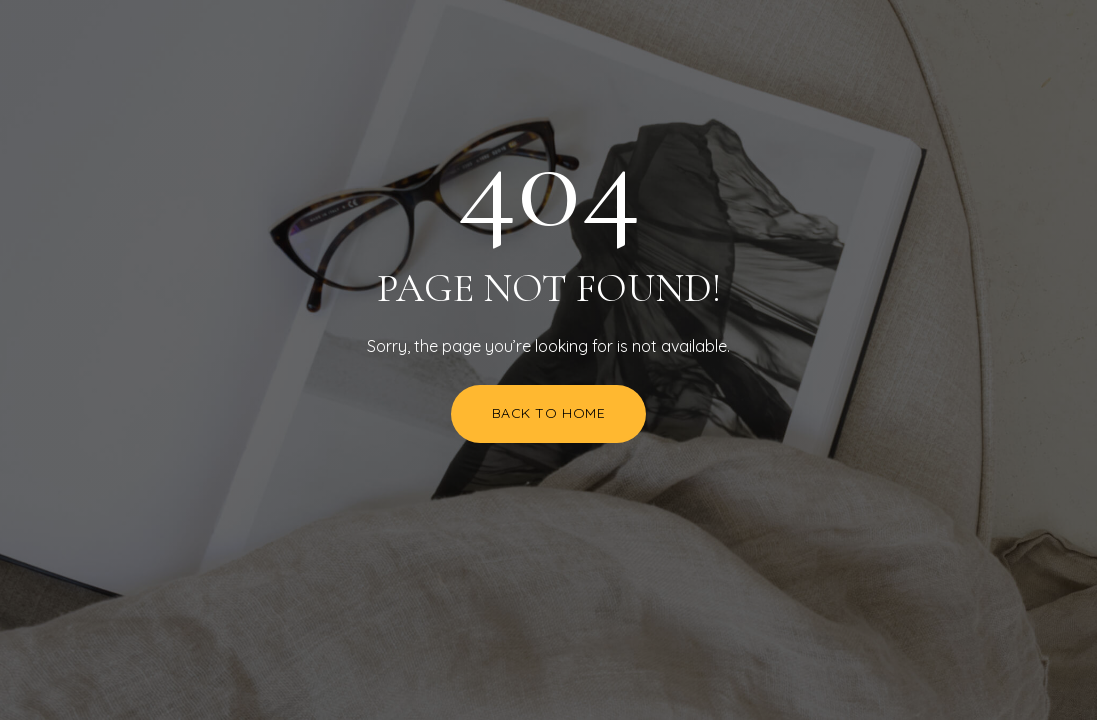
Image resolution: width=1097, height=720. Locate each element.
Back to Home (549, 413)
